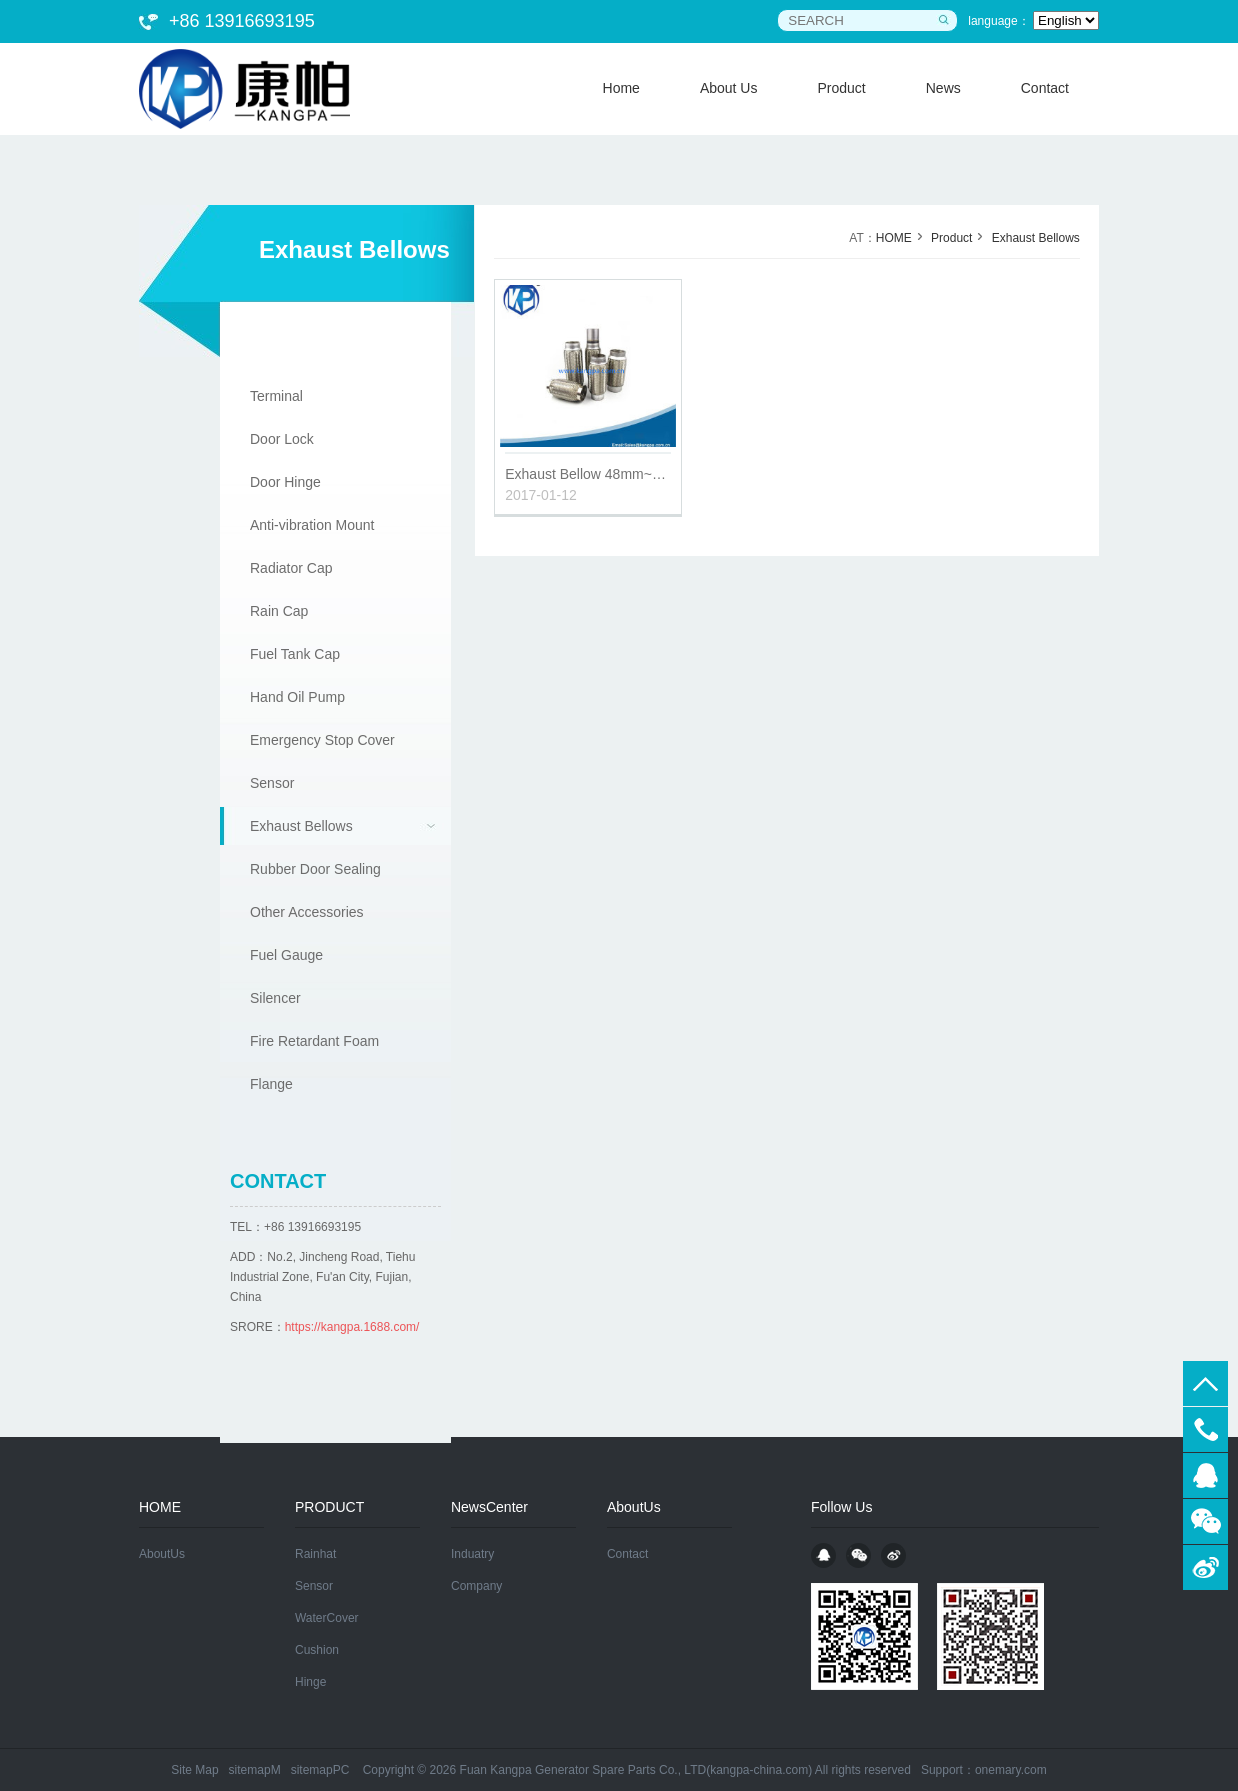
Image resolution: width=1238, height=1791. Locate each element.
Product (951, 238)
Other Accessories (307, 912)
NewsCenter (489, 1507)
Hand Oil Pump (297, 697)
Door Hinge (285, 482)
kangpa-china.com (759, 1770)
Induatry (472, 1554)
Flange (271, 1084)
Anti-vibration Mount (312, 525)
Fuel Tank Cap (295, 654)
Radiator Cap (291, 568)
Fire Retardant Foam (314, 1041)
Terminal (276, 396)
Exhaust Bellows (301, 826)
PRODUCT (329, 1507)
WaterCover (327, 1618)
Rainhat (315, 1554)
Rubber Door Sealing (315, 869)
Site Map (194, 1770)
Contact (627, 1554)
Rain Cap (279, 611)
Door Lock (282, 439)
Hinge (310, 1682)
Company (476, 1586)
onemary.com (1011, 1770)
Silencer (275, 998)
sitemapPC (320, 1770)
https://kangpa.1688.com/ (352, 1327)
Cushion (317, 1650)
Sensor (272, 783)
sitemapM (255, 1770)
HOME (894, 238)
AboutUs (162, 1554)
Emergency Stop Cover (322, 740)
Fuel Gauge (286, 955)
